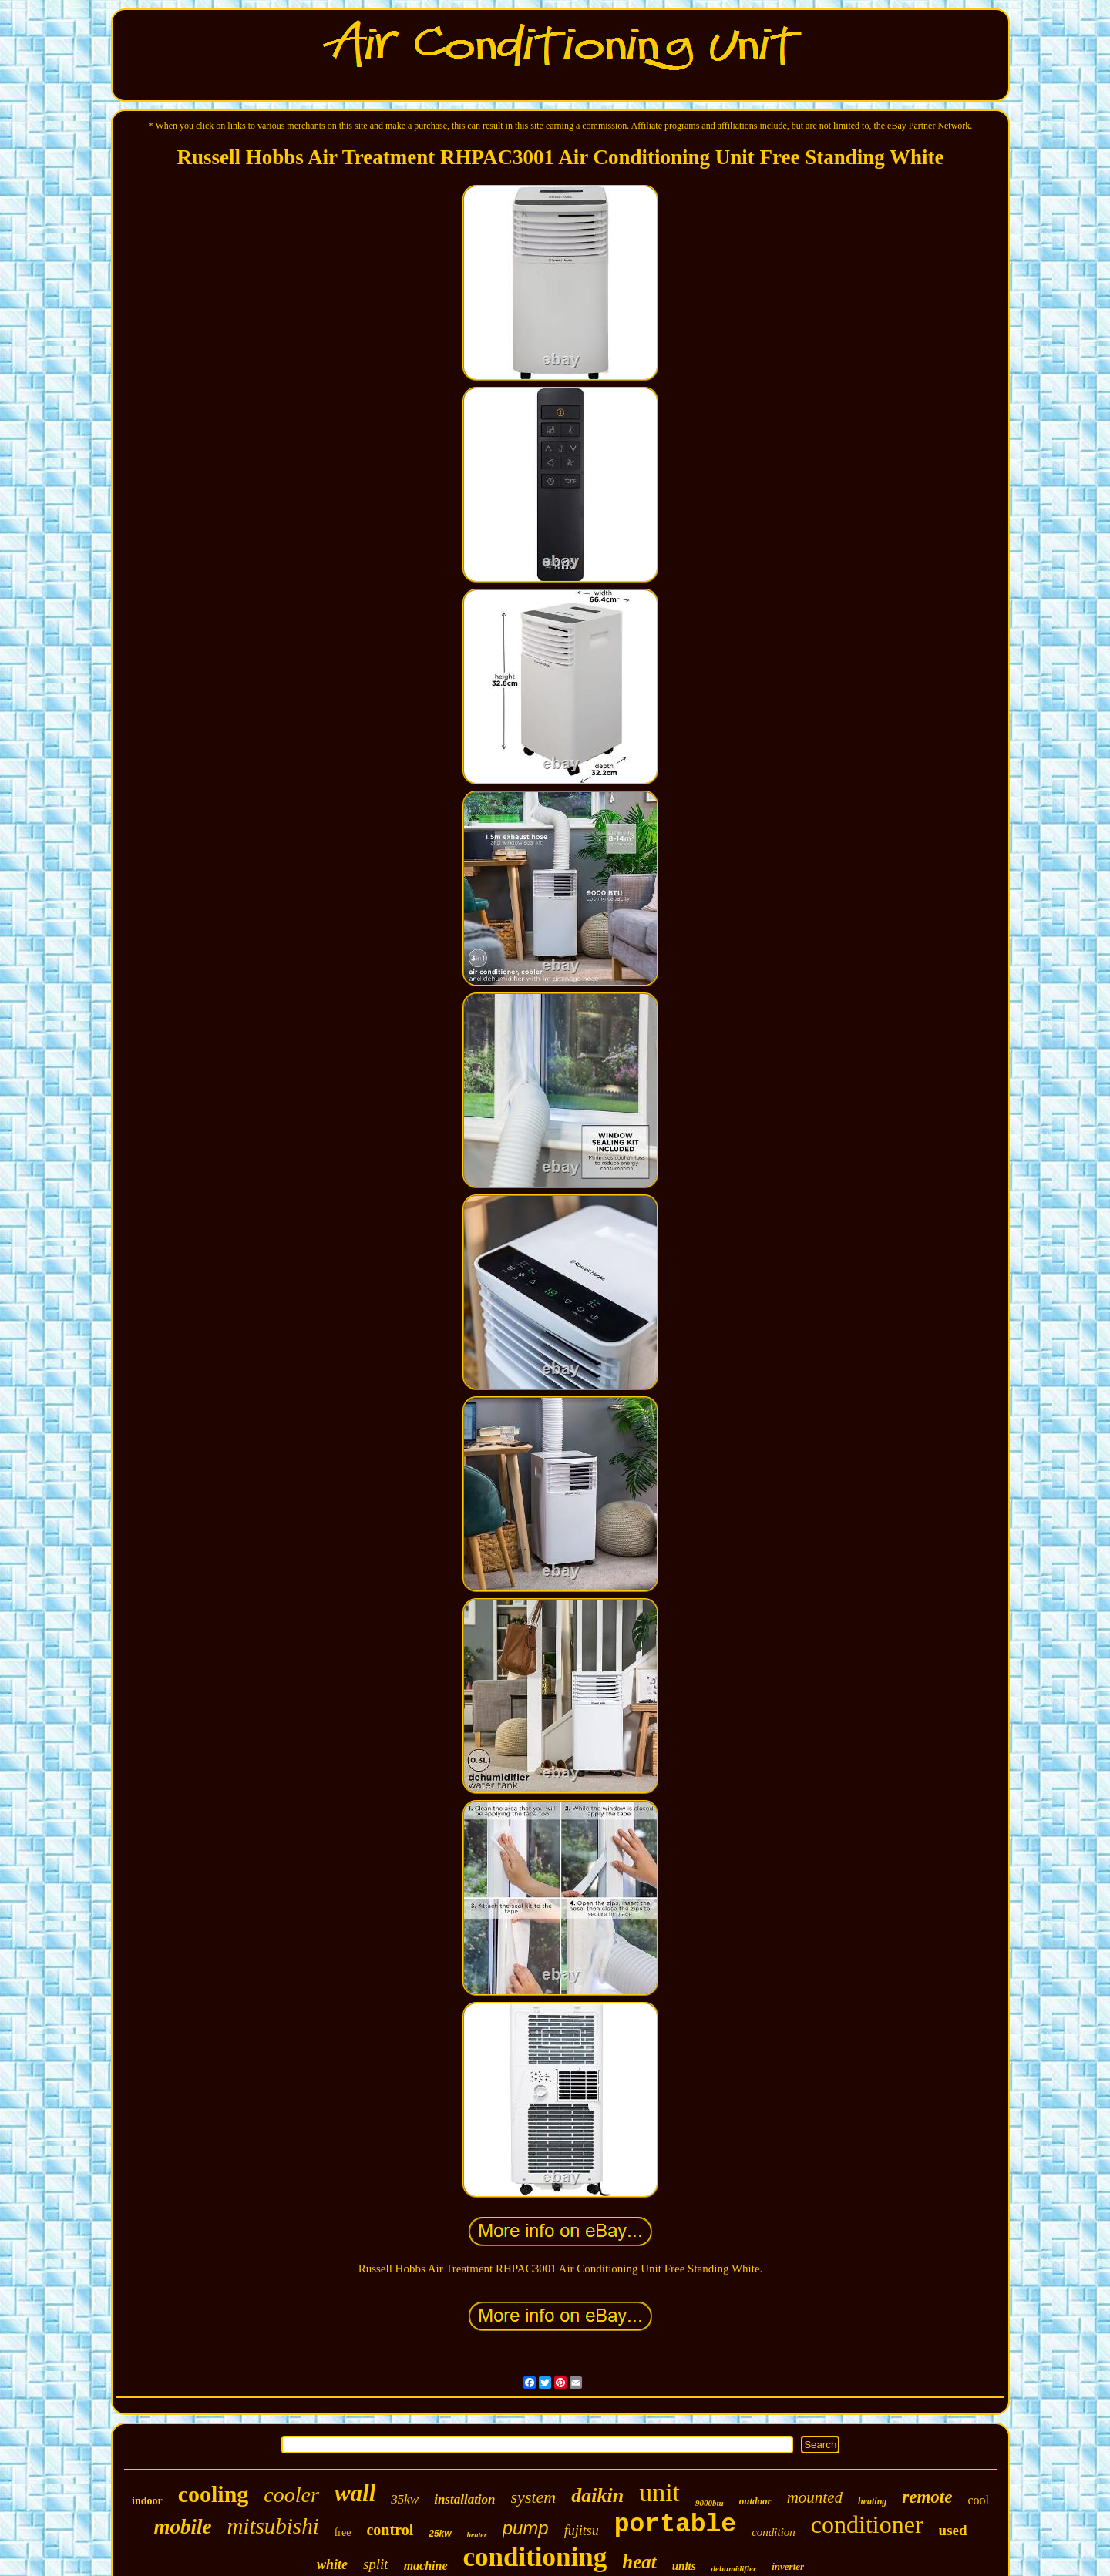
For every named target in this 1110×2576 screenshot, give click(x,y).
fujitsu (581, 2530)
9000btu (709, 2502)
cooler (291, 2495)
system (534, 2497)
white (332, 2564)
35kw (405, 2499)
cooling (213, 2494)
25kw (440, 2533)
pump (526, 2527)
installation (464, 2499)
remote (927, 2497)
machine (426, 2565)
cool (978, 2500)
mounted (815, 2497)
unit (659, 2492)
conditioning (535, 2557)
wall (355, 2493)
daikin (597, 2495)
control (389, 2529)
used (953, 2530)
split (375, 2564)
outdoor (755, 2501)
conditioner (867, 2524)
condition (774, 2532)
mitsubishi (272, 2526)
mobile (182, 2526)
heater (477, 2535)
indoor (147, 2501)
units (684, 2566)
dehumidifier (734, 2568)
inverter (788, 2566)
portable (675, 2525)
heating (872, 2501)
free (343, 2532)
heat (639, 2561)
